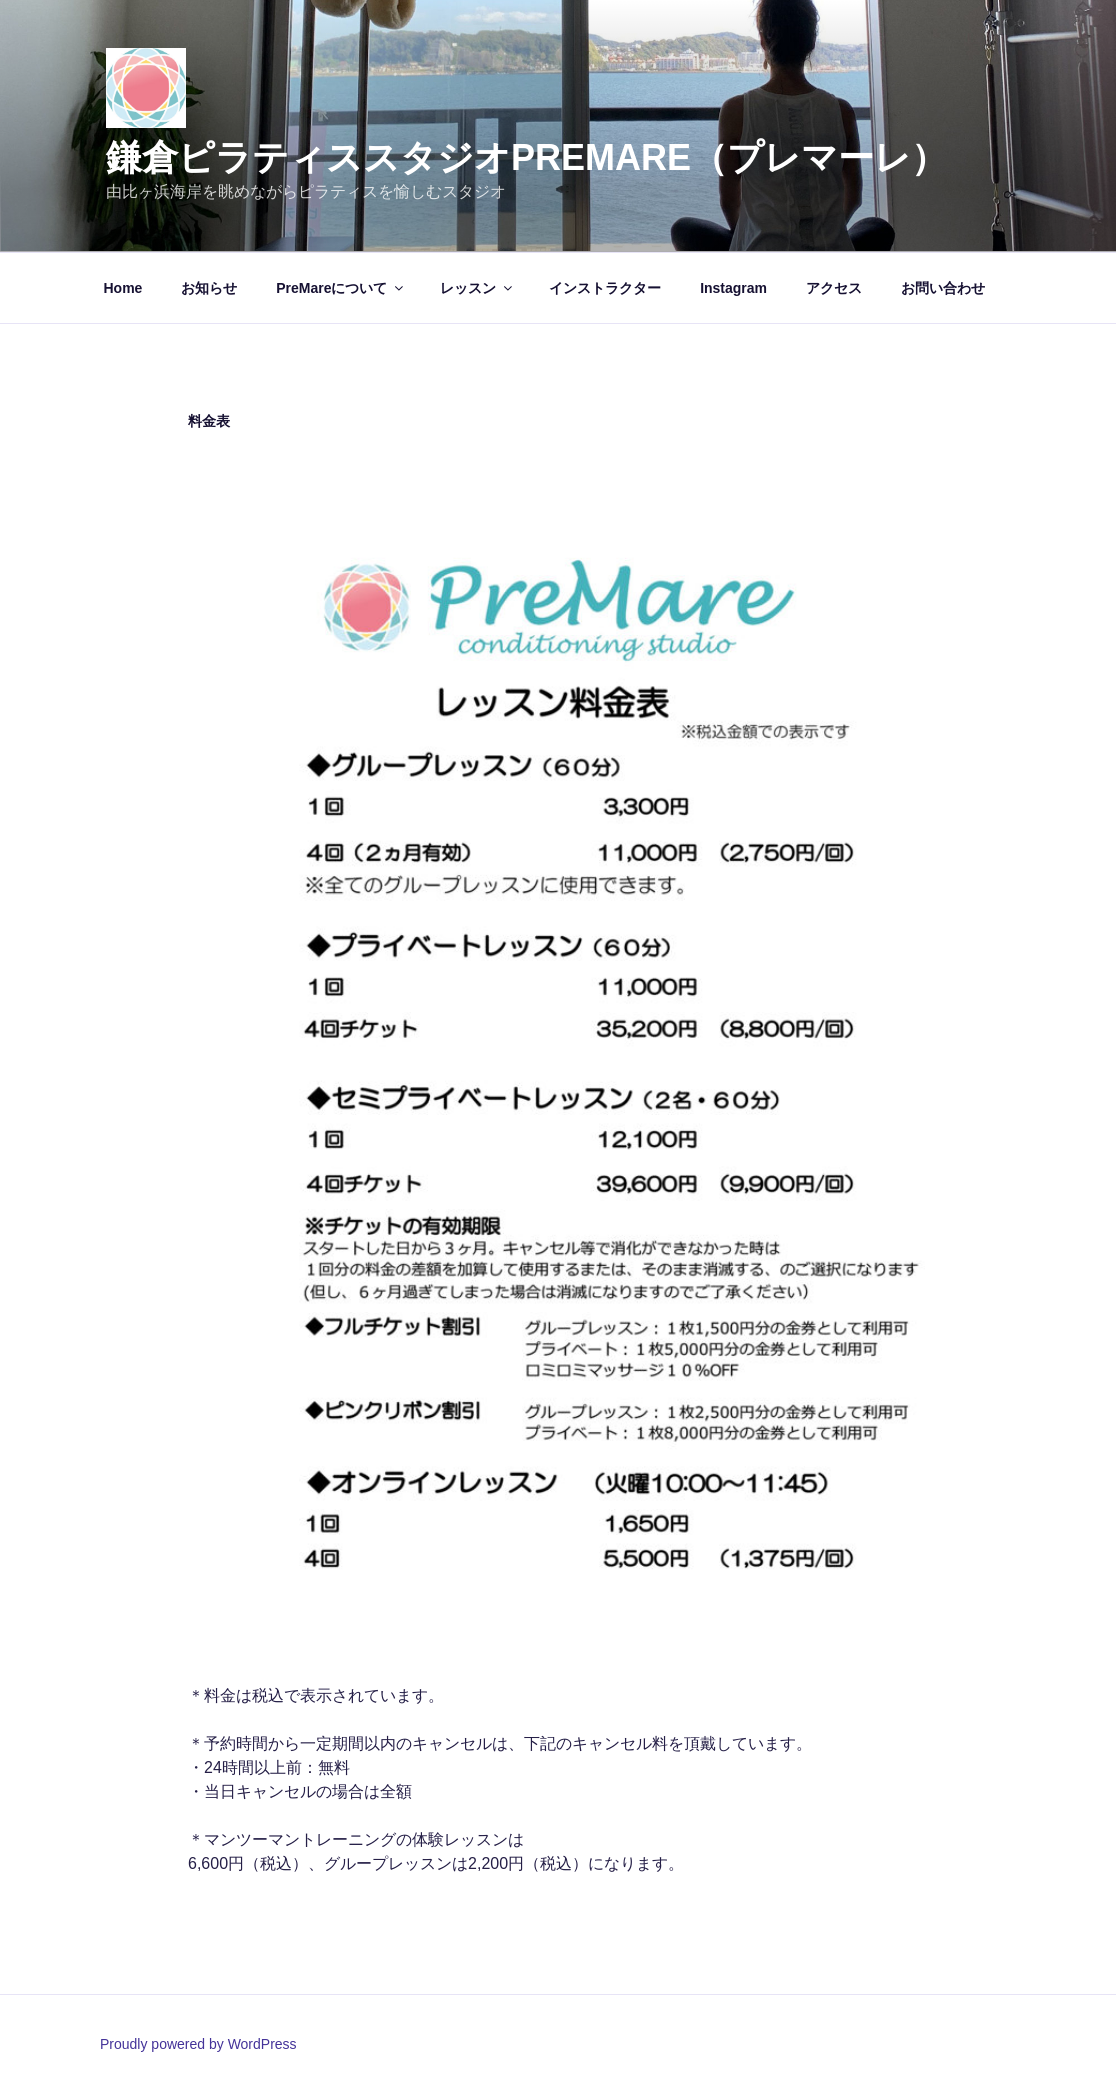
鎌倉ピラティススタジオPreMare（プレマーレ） (526, 157)
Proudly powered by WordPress (198, 2044)
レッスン (477, 288)
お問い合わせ (943, 288)
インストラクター (605, 288)
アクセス (834, 288)
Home (123, 288)
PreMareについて (341, 288)
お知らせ (209, 288)
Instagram (733, 288)
